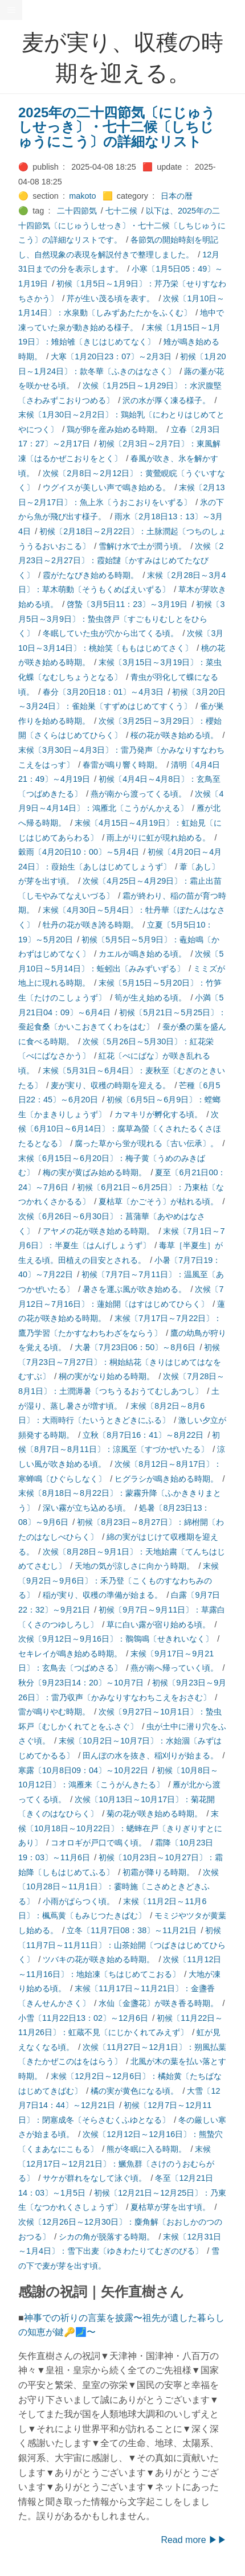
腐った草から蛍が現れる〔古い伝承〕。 (146, 1143)
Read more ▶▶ (194, 2540)
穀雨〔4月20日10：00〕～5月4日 (78, 851)
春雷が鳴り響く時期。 (122, 764)
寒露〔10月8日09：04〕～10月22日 (83, 1770)
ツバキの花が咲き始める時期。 (98, 1959)
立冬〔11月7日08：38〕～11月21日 (132, 1930)
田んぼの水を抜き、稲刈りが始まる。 (150, 1755)
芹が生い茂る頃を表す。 (110, 298)
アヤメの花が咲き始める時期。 (98, 1231)
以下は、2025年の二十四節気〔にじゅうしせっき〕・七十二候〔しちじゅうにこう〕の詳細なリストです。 (122, 225)
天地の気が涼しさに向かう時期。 (134, 1565)
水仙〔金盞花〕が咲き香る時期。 (158, 2003)
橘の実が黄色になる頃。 (134, 2090)
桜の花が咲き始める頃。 (174, 735)
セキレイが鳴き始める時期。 (70, 1653)
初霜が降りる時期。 (158, 1872)
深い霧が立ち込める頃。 (86, 1507)
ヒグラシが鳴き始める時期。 (166, 1478)
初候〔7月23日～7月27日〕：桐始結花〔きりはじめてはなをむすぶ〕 (119, 1362)
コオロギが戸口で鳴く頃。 (98, 1842)
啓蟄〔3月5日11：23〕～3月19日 (127, 604)
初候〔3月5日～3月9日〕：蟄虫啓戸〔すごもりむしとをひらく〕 (121, 619)
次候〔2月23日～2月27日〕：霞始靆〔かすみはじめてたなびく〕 (120, 561)
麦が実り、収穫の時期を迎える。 (110, 1085)
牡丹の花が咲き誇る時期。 (90, 924)
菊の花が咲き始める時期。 (154, 1813)
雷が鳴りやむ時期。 (54, 1711)
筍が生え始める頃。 (150, 997)
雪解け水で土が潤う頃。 (142, 546)
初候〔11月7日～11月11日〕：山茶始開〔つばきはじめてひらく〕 (122, 1945)
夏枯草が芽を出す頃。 (170, 2207)
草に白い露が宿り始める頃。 (158, 1624)
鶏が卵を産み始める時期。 (114, 429)
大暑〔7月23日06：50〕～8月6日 (135, 1347)
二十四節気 (77, 210)
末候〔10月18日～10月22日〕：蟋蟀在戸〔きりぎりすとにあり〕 (120, 1828)
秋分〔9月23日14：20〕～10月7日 (81, 1682)
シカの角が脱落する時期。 (106, 2236)
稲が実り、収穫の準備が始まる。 (102, 1594)
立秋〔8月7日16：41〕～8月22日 (143, 1434)
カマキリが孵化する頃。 (158, 1114)
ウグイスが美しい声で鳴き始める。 (106, 487)
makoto (82, 195)
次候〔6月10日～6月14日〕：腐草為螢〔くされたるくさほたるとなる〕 (119, 1129)
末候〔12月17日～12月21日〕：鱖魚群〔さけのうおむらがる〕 (116, 2163)
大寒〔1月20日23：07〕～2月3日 (111, 356)
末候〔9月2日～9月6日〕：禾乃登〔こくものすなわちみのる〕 (118, 1580)
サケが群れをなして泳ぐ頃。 (94, 2178)
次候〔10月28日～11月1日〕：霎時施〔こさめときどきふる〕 (118, 1887)
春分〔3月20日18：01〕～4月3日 (103, 691)
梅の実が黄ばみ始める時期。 (94, 1172)
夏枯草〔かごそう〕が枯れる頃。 (158, 1201)
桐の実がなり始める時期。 (106, 1376)
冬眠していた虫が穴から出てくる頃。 (110, 633)
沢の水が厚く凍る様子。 (166, 400)
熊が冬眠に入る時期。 (146, 2148)
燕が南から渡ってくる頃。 (138, 793)
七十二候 (121, 210)
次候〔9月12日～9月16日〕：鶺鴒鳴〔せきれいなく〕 (115, 1638)
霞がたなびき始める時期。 (90, 575)
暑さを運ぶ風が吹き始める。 (134, 1289)
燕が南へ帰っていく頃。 (174, 1667)
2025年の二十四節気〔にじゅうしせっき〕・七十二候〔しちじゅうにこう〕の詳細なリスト (116, 127)
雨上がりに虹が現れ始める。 (158, 837)
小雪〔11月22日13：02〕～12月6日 (83, 2018)
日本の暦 (177, 195)
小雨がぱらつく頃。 (79, 1901)
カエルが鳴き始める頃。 (142, 953)
